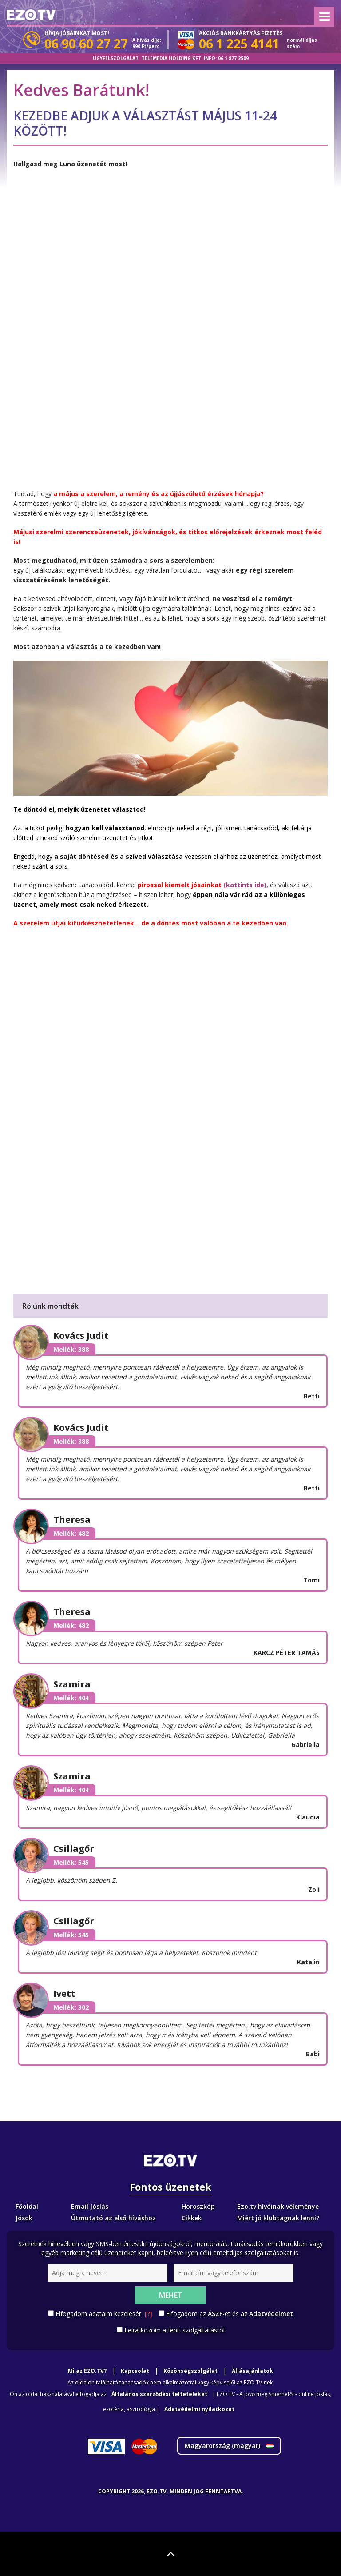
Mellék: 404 (71, 1698)
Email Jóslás (89, 2206)
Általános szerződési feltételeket (159, 2394)
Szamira (72, 1684)
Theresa (72, 1520)
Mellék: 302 (71, 2007)
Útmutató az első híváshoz (113, 2218)
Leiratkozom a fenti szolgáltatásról (174, 2330)
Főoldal (27, 2206)
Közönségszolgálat (190, 2371)
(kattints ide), (245, 885)
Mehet (170, 2295)
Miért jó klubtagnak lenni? (278, 2218)
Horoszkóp (198, 2206)
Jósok (24, 2218)
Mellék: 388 (71, 1349)
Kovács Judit (81, 1336)
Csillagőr (73, 1849)
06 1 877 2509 (233, 58)
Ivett (64, 1993)
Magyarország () (229, 2445)
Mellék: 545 (71, 1862)
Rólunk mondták (50, 1306)
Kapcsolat (135, 2371)
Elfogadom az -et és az (229, 2313)
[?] (148, 2313)
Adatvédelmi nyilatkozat (199, 2409)
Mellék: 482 (71, 1533)
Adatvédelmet (271, 2313)
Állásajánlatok (252, 2371)
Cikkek (192, 2218)
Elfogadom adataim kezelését (104, 2313)
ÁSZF (215, 2313)
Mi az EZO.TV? (87, 2371)
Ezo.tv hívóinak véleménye (278, 2206)
